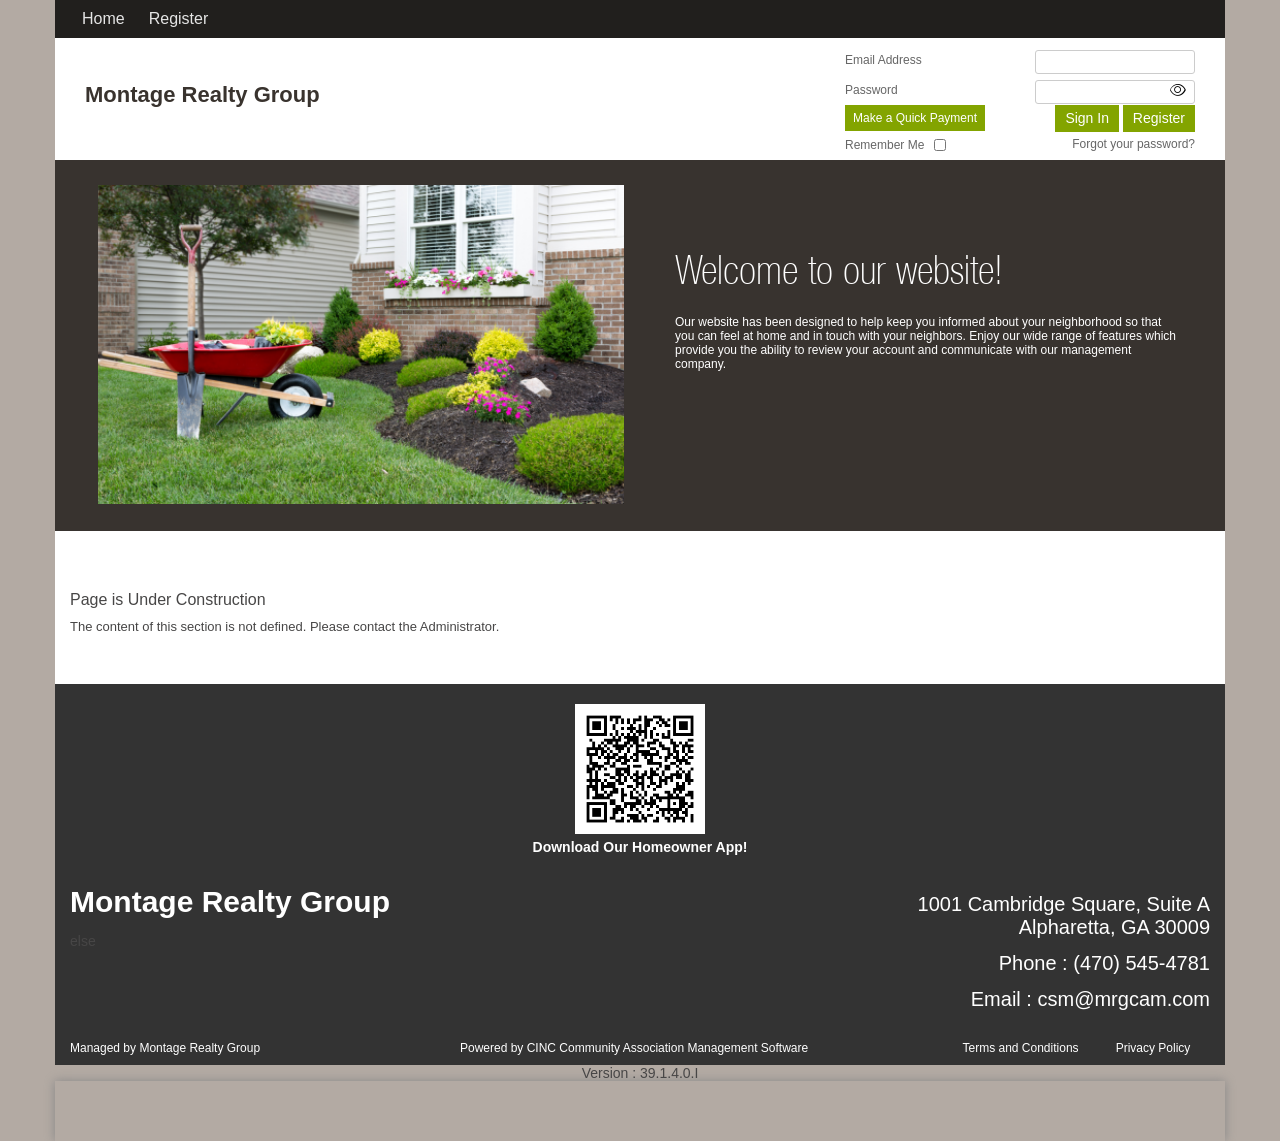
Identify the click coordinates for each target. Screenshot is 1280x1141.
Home (103, 18)
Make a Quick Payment (915, 118)
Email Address (883, 60)
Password (871, 90)
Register (179, 18)
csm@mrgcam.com (1123, 999)
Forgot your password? (1133, 144)
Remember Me (884, 145)
